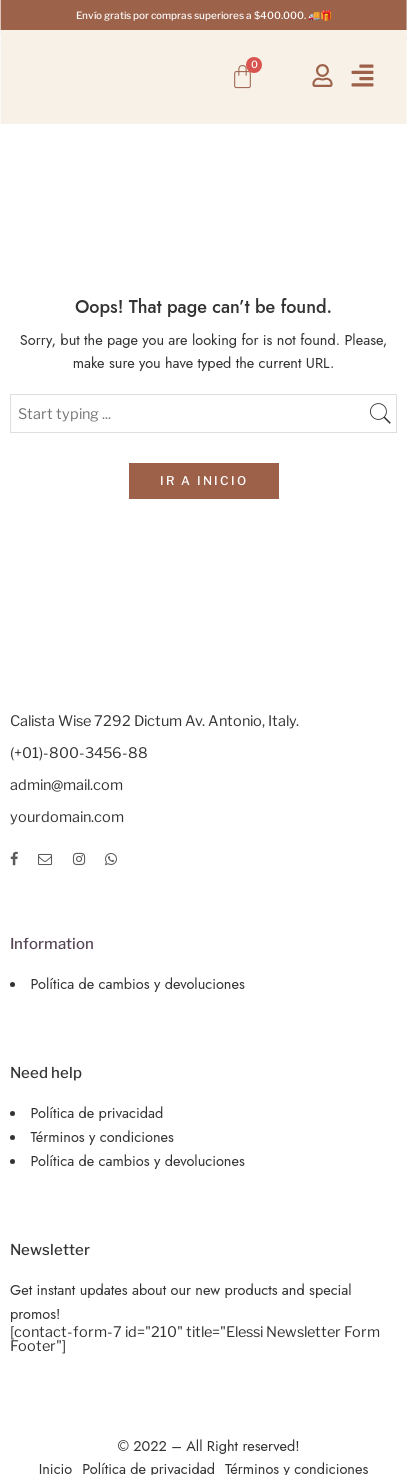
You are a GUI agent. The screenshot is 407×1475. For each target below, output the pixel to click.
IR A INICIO (204, 480)
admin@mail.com (66, 785)
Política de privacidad (97, 1112)
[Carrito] (242, 76)
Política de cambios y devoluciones (138, 983)
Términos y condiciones (102, 1136)
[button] (362, 76)
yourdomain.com (67, 817)
